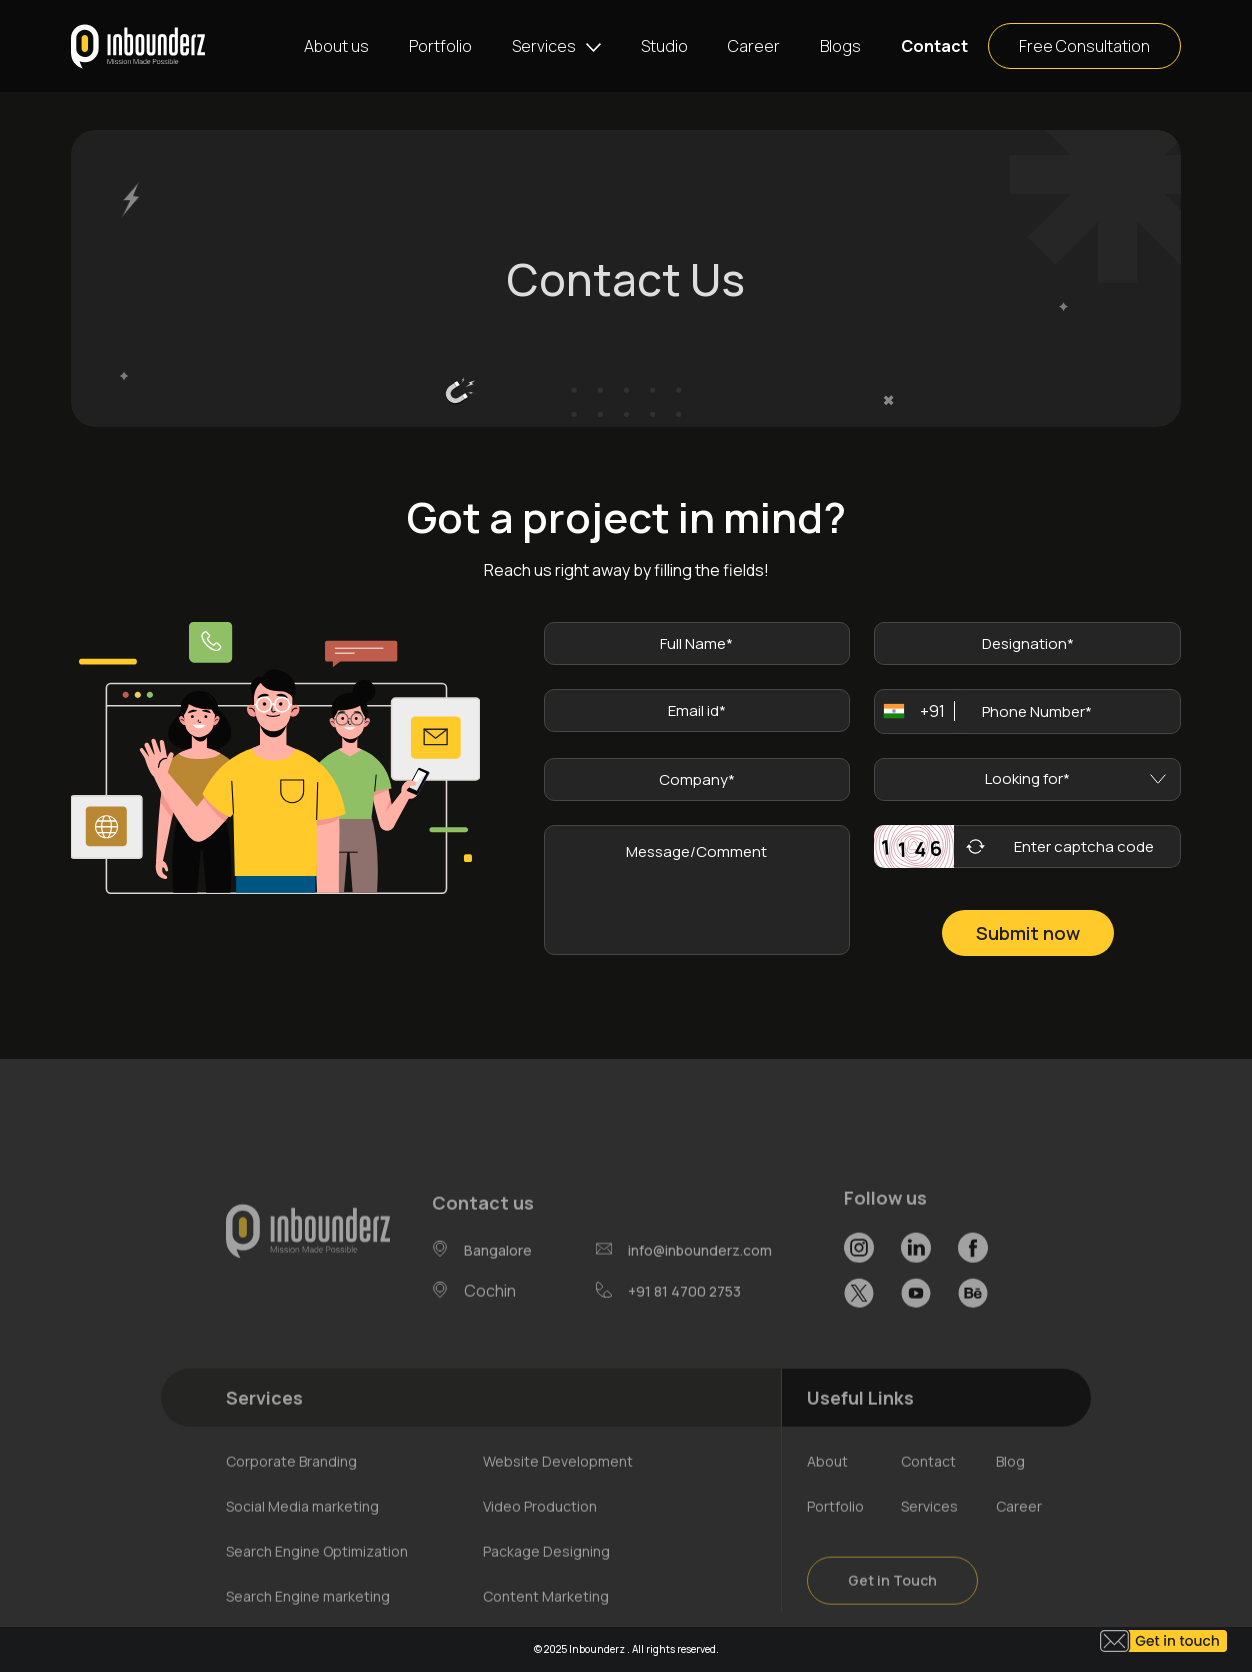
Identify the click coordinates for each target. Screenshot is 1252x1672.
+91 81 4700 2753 (684, 1315)
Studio (664, 46)
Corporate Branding (291, 1486)
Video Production (540, 1531)
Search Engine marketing (308, 1621)
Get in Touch (892, 1605)
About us (336, 46)
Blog (1010, 1486)
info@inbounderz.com (700, 1274)
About (827, 1486)
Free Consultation (1084, 46)
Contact (934, 46)
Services (544, 46)
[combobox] (908, 711)
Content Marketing (546, 1621)
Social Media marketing (302, 1531)
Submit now (1028, 933)
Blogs (840, 46)
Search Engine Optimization (317, 1576)
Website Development (558, 1486)
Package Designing (546, 1576)
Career (754, 46)
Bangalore (498, 1275)
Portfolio (440, 46)
